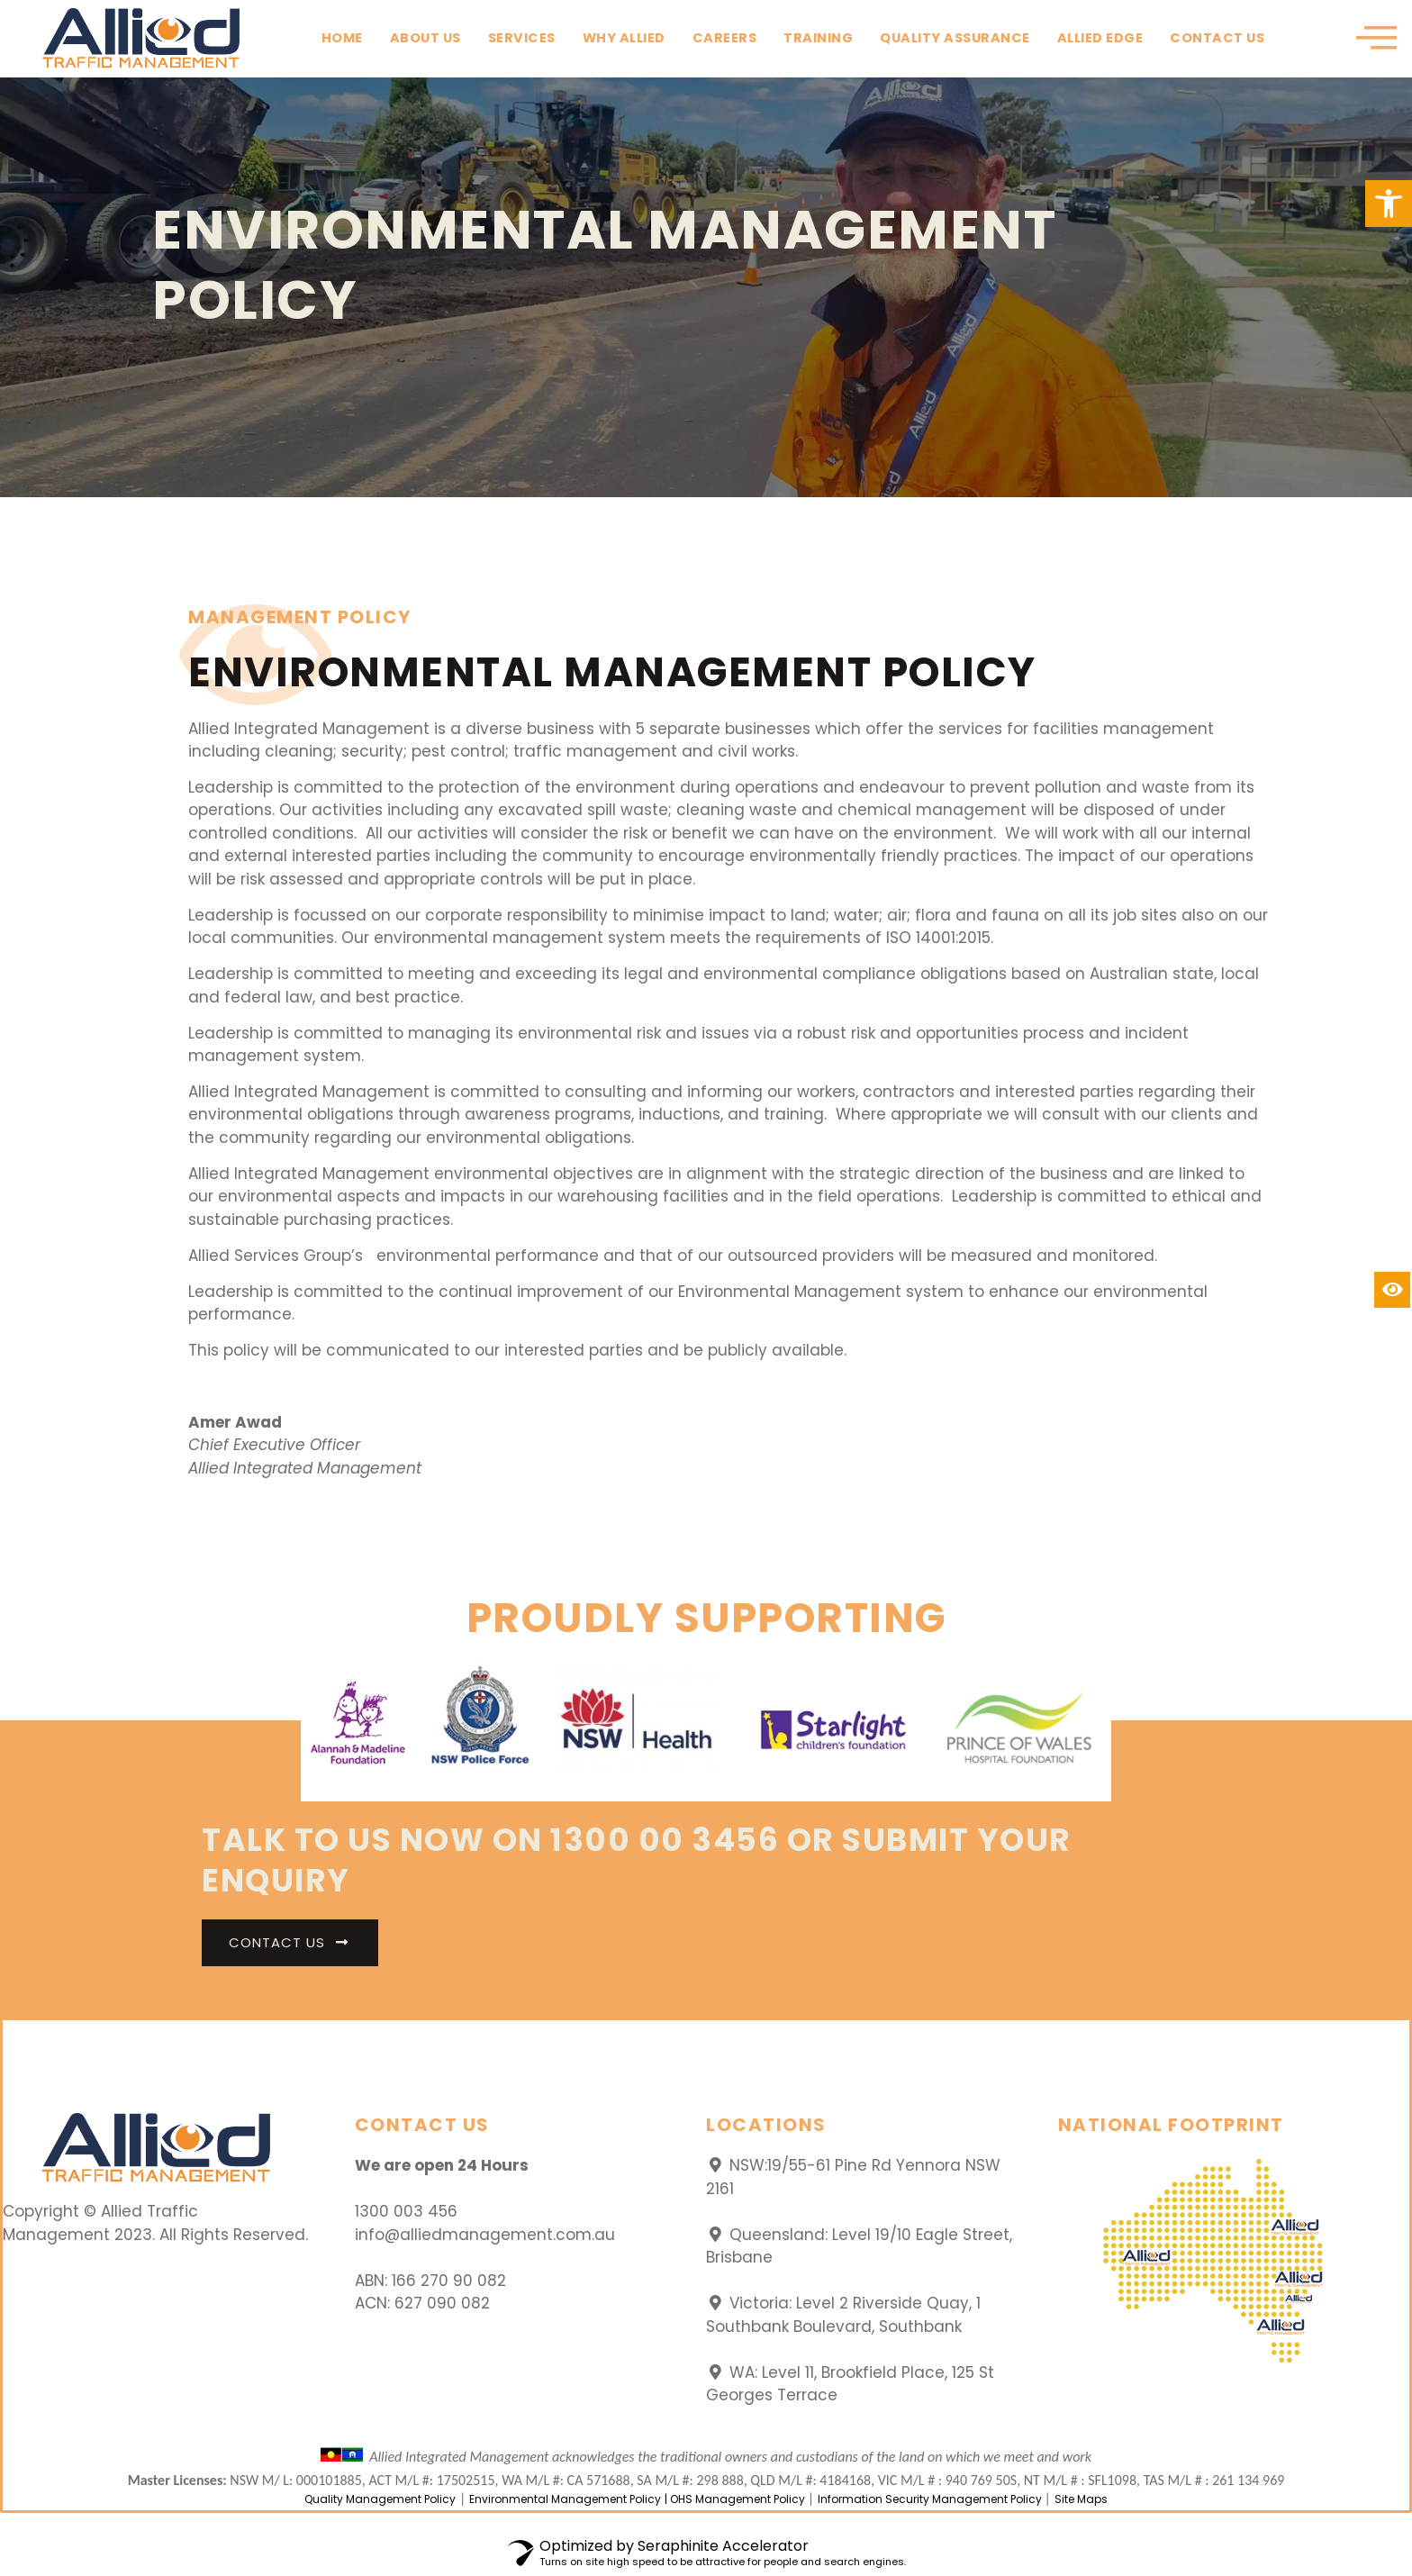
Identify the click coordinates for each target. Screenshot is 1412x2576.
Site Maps (1081, 2499)
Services (522, 38)
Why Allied (624, 38)
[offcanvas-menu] (1376, 39)
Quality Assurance (955, 38)
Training (818, 38)
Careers (724, 38)
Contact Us (1217, 38)
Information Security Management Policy (931, 2499)
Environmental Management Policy (565, 2499)
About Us (425, 38)
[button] (1388, 203)
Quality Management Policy (380, 2499)
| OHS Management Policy (736, 2499)
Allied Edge (1100, 38)
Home (342, 38)
